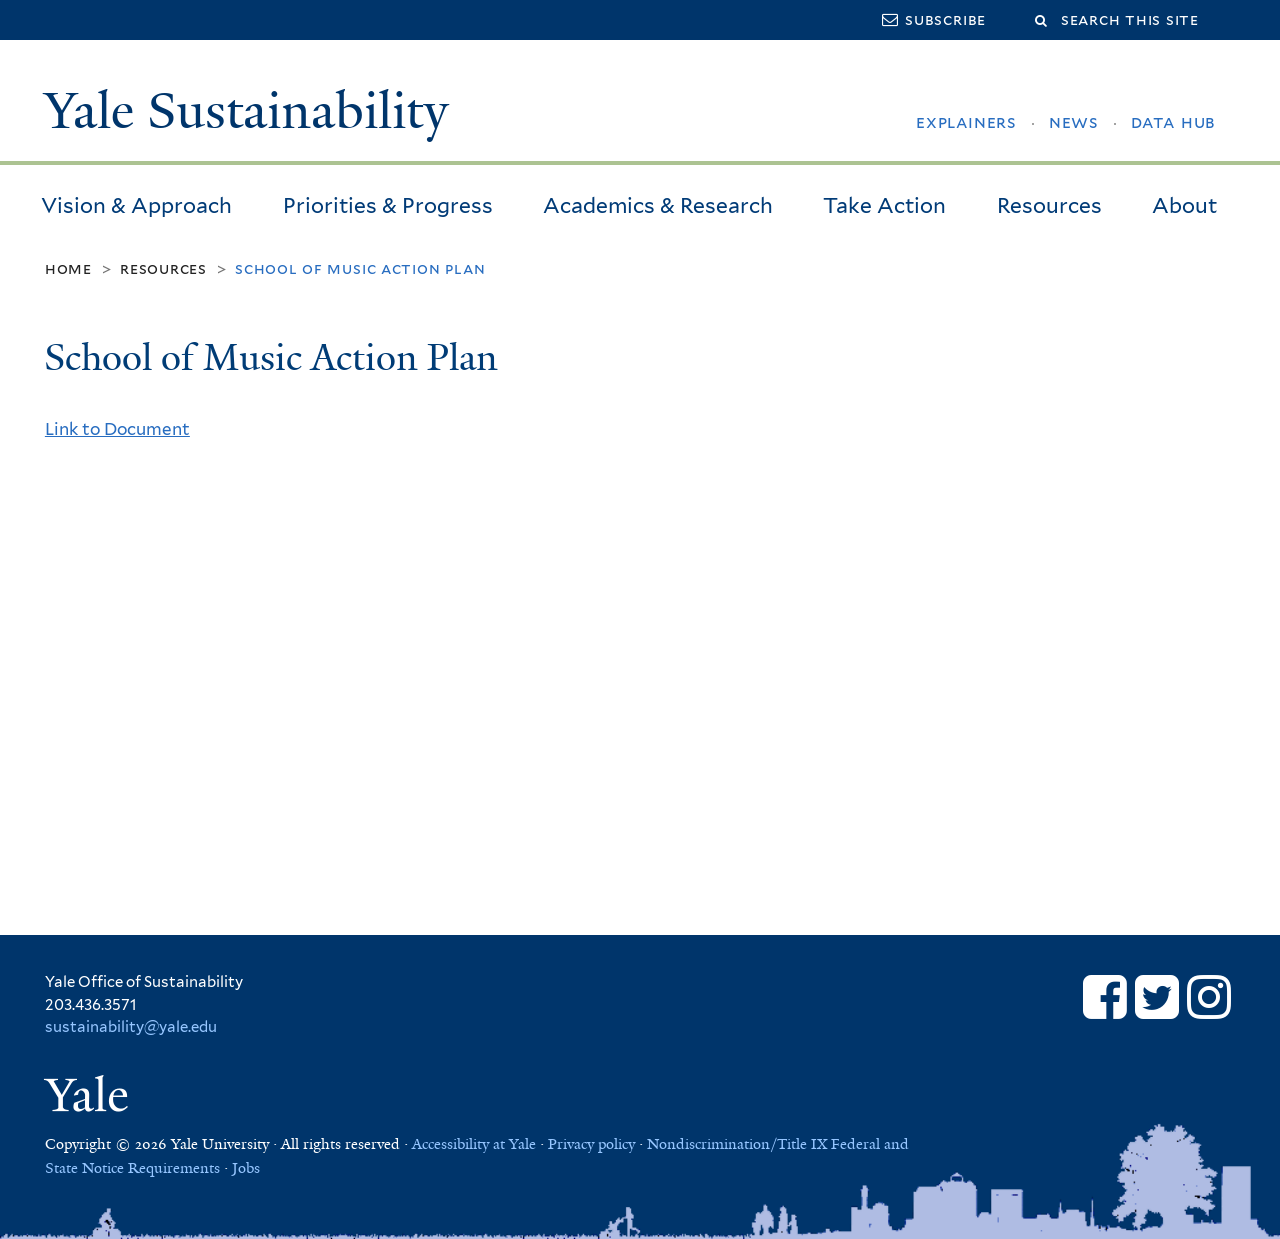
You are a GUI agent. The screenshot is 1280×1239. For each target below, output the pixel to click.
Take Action (884, 205)
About (1184, 205)
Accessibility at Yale (474, 1144)
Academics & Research (658, 205)
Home (68, 268)
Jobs (246, 1168)
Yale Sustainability (246, 111)
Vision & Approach (136, 205)
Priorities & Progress (388, 205)
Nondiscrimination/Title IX (737, 1144)
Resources (1049, 205)
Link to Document (117, 429)
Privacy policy (591, 1144)
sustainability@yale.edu (131, 1027)
